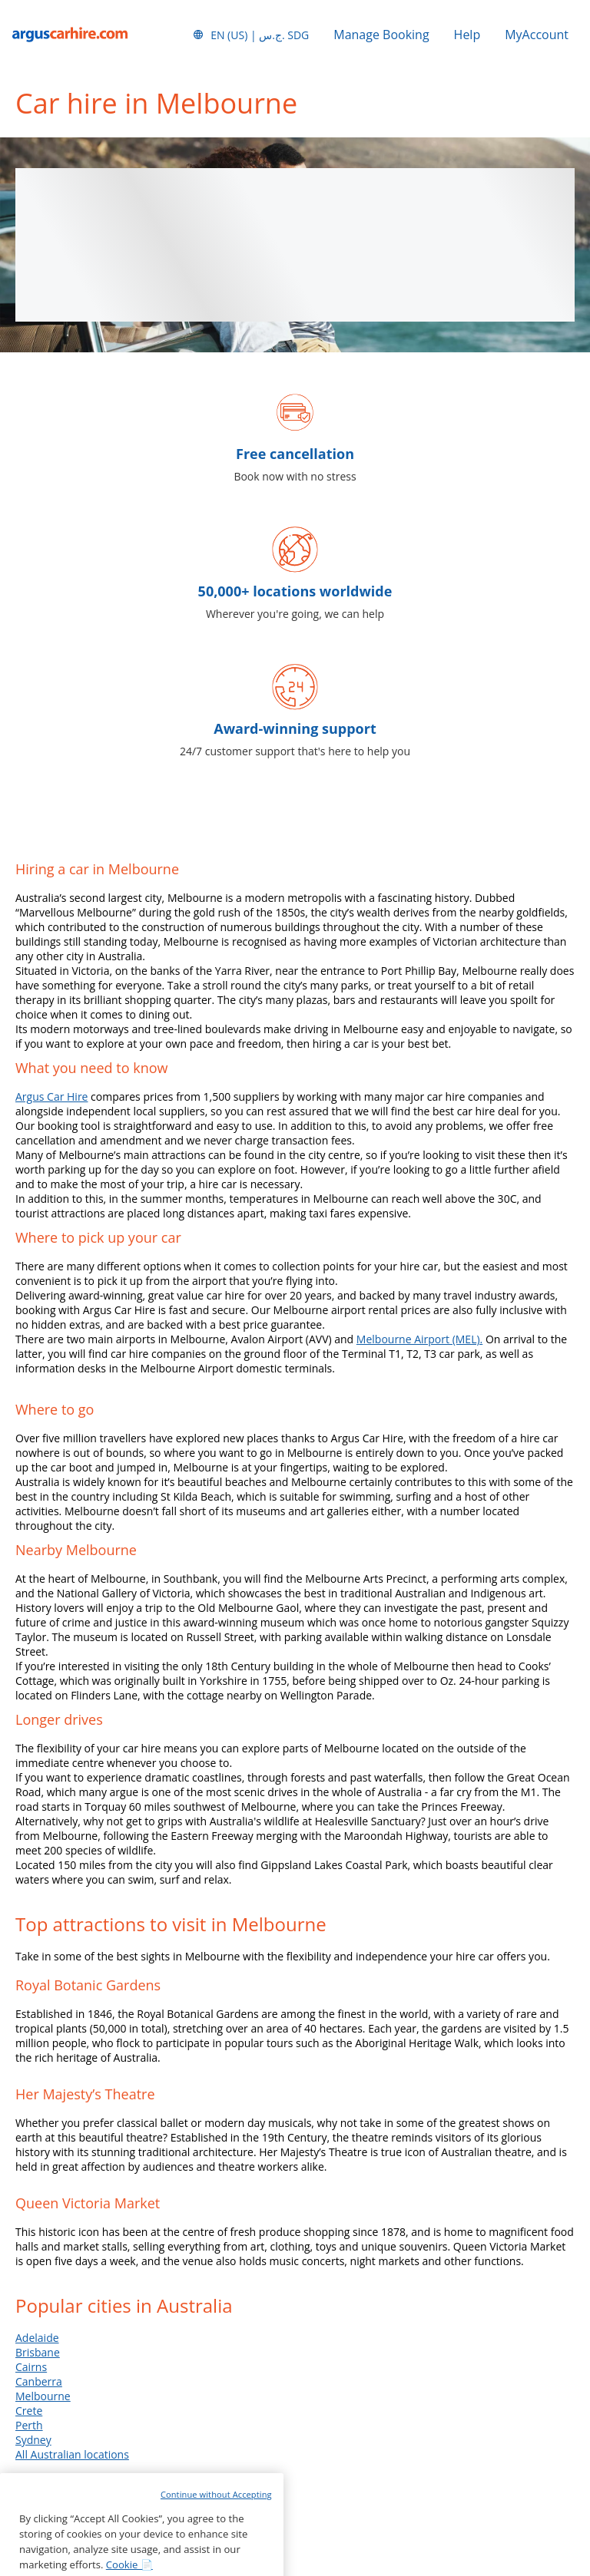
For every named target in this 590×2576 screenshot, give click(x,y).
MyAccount (536, 34)
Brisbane (37, 2352)
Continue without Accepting (216, 2549)
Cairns (31, 2367)
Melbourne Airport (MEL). (419, 1339)
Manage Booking (381, 34)
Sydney (33, 2439)
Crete (28, 2410)
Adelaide (37, 2337)
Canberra (38, 2381)
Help (467, 34)
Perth (29, 2425)
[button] (250, 34)
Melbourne (43, 2396)
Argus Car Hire (51, 1096)
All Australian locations (72, 2454)
